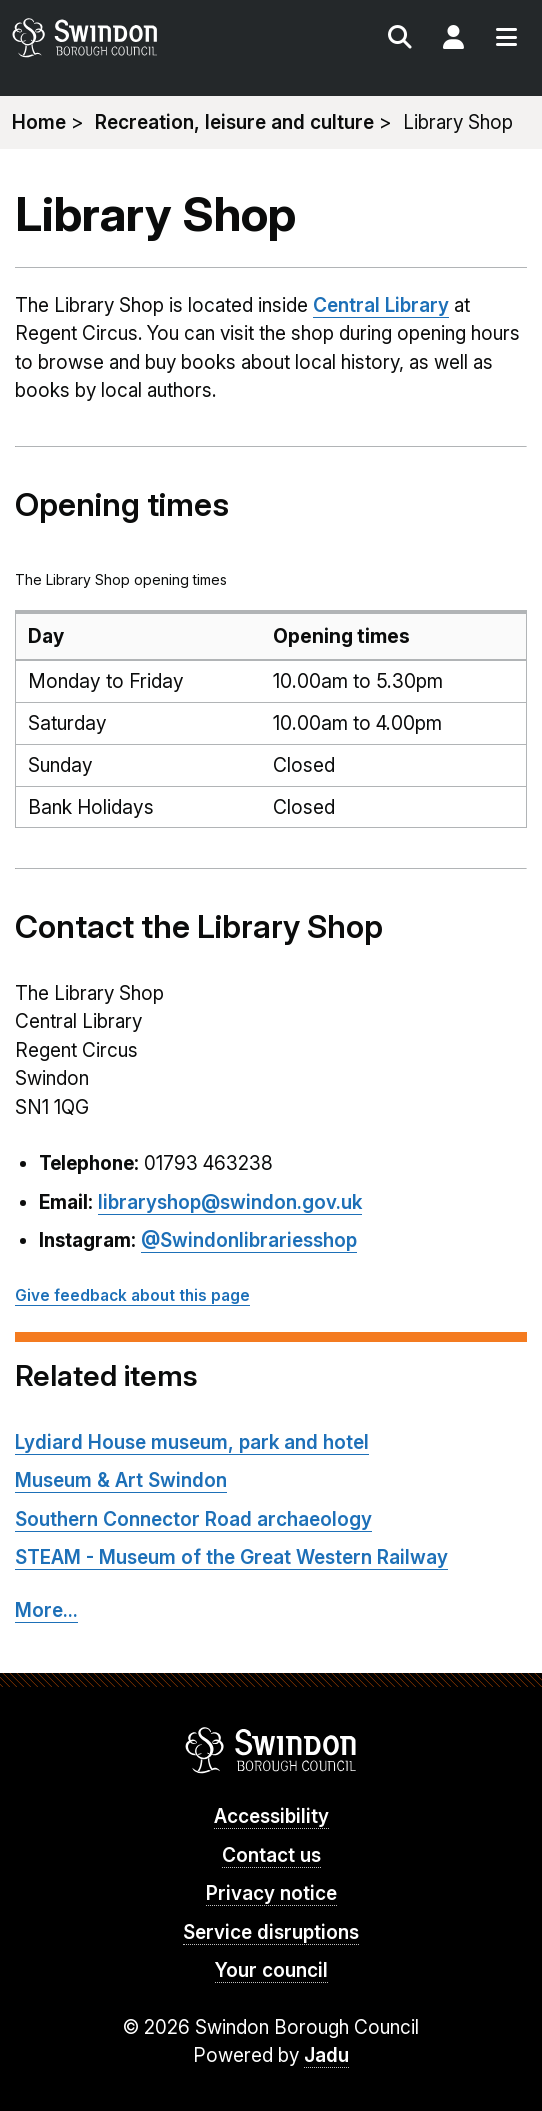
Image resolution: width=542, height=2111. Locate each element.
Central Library (381, 305)
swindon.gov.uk (139, 37)
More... (46, 1610)
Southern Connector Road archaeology (193, 1519)
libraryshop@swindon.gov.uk (230, 1202)
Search (400, 40)
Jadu (326, 2055)
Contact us (271, 1855)
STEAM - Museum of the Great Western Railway (231, 1557)
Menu (506, 40)
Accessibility (271, 1816)
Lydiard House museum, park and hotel (192, 1442)
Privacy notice (271, 1893)
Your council (271, 1970)
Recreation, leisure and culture (234, 122)
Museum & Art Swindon (121, 1480)
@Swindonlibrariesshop (249, 1240)
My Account (453, 40)
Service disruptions (271, 1932)
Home (39, 122)
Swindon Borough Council (271, 1750)
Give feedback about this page (132, 1295)
